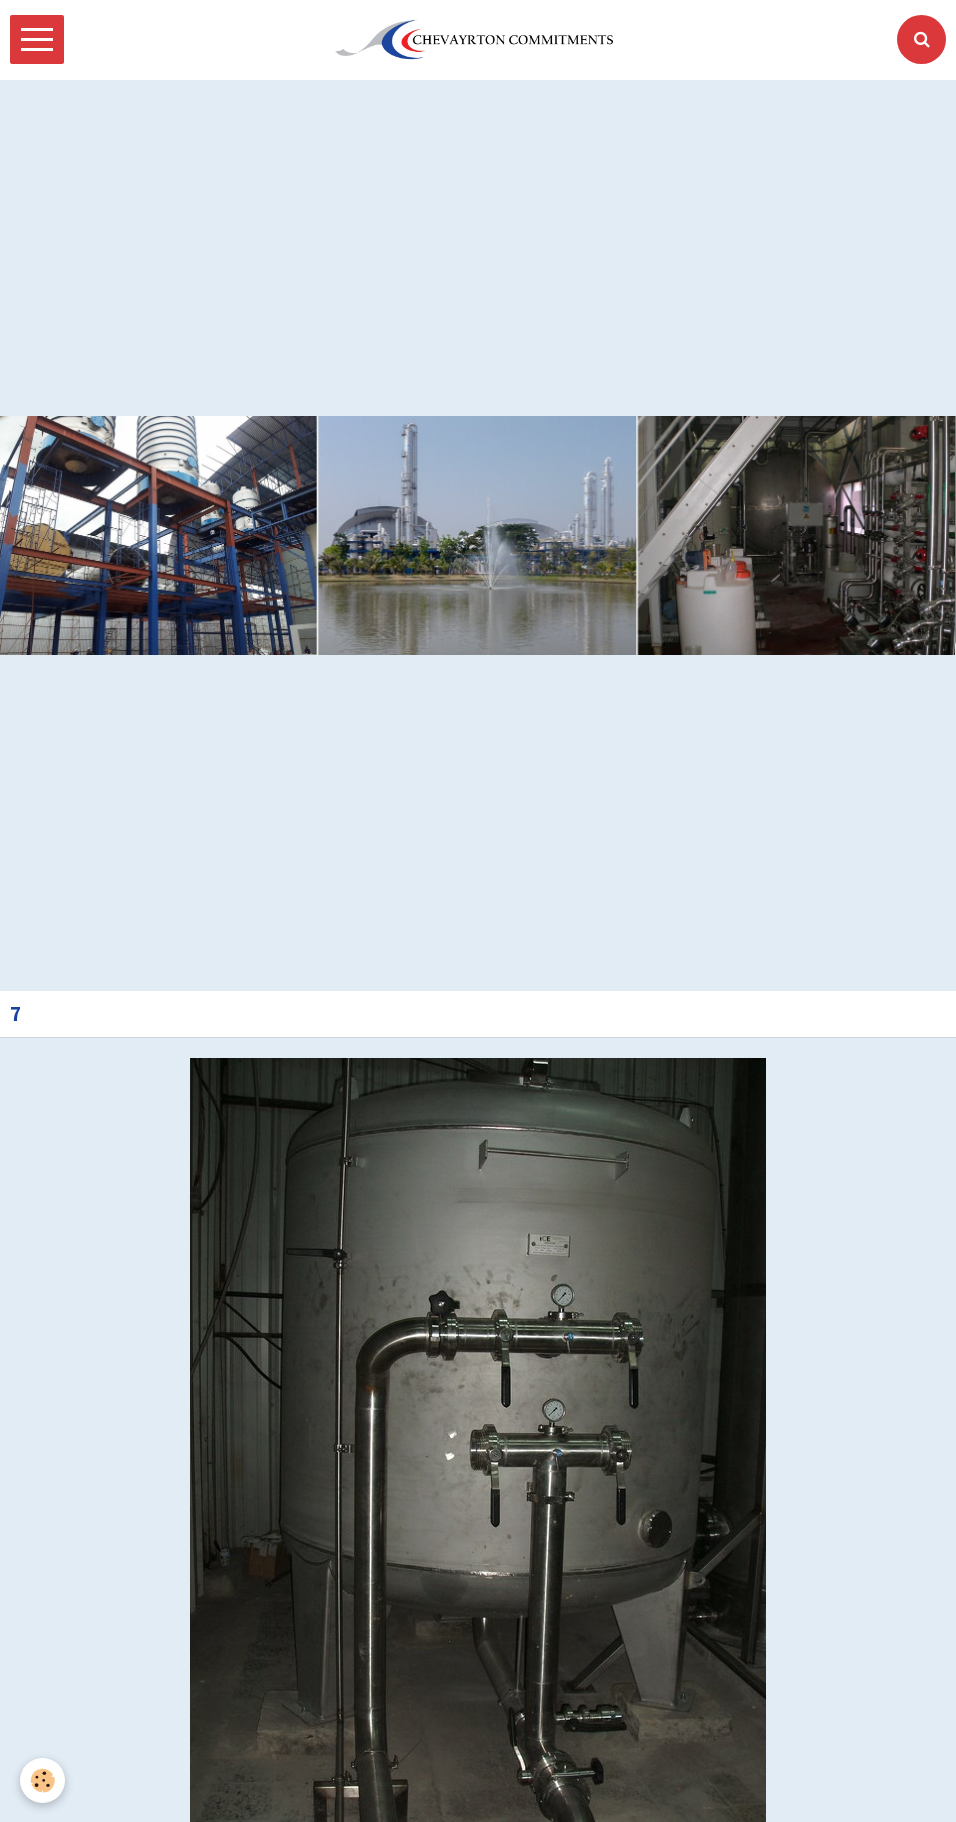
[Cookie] (42, 1780)
